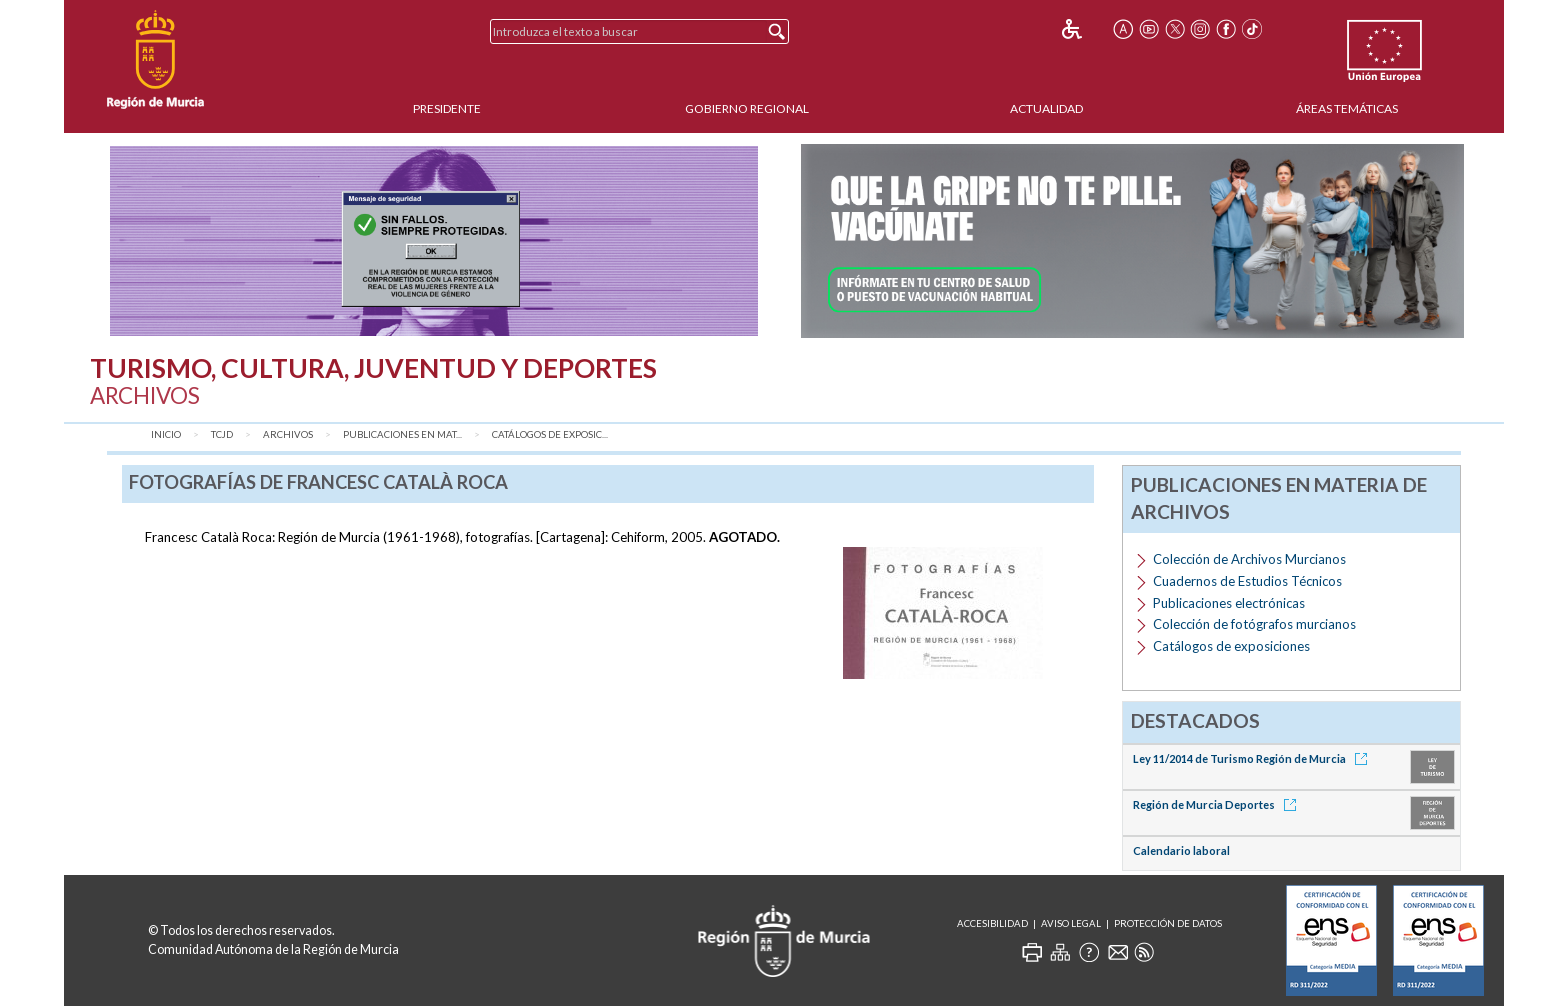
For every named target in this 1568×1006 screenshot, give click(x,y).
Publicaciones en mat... (402, 434)
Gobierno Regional (747, 108)
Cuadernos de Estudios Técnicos (1247, 581)
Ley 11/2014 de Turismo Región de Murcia (1253, 758)
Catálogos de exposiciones (1231, 646)
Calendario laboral (1181, 850)
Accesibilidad (992, 923)
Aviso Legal (1071, 923)
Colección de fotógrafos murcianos (1254, 624)
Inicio (166, 434)
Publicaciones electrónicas (1229, 603)
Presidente (447, 108)
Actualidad (1046, 108)
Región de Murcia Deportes (1218, 804)
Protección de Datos (1168, 923)
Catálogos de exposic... (550, 434)
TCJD (222, 434)
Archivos (288, 434)
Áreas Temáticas (1347, 108)
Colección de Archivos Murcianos (1249, 559)
